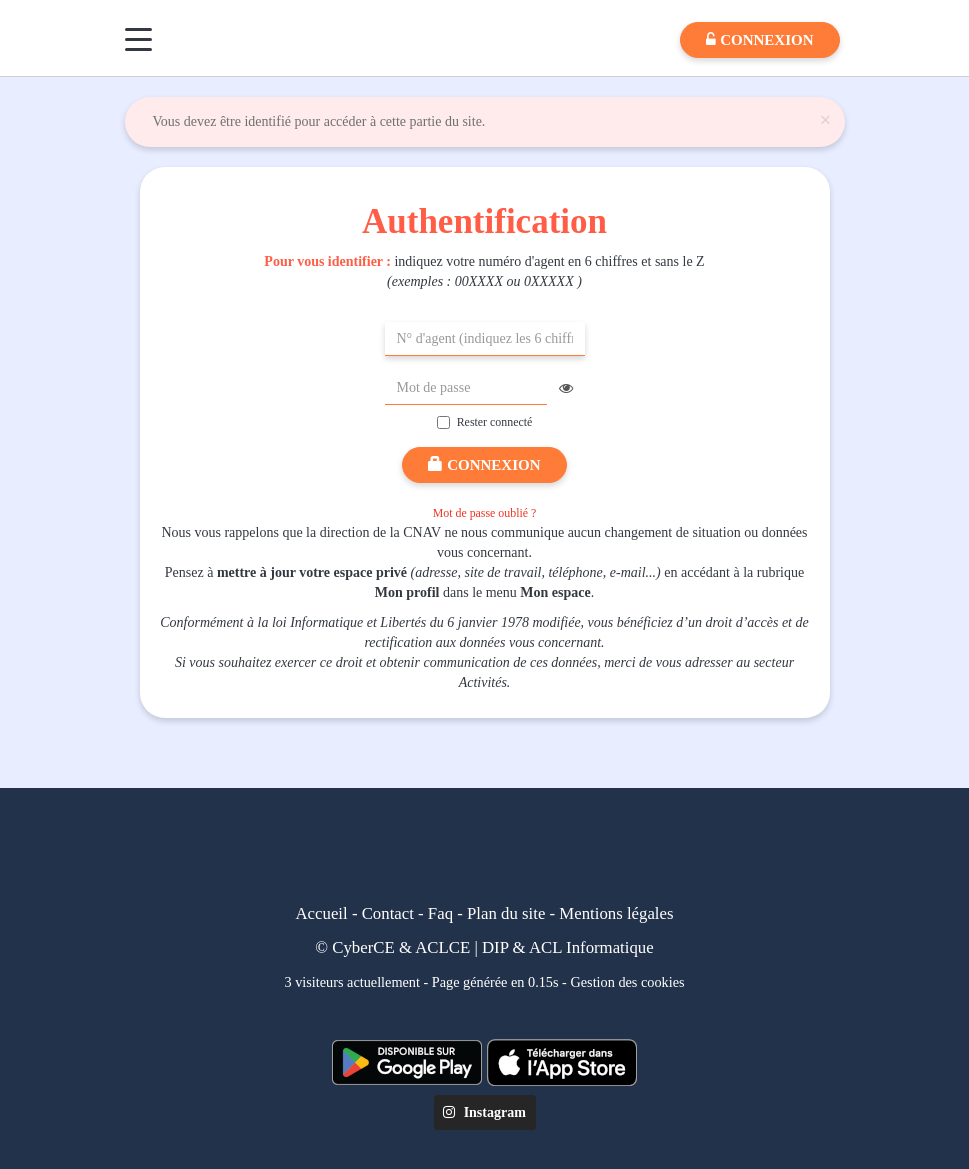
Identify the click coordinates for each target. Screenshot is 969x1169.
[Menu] (138, 39)
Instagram (484, 1112)
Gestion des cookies (627, 982)
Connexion (484, 465)
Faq (440, 913)
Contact (388, 913)
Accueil (322, 913)
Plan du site (506, 913)
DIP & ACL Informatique (568, 947)
